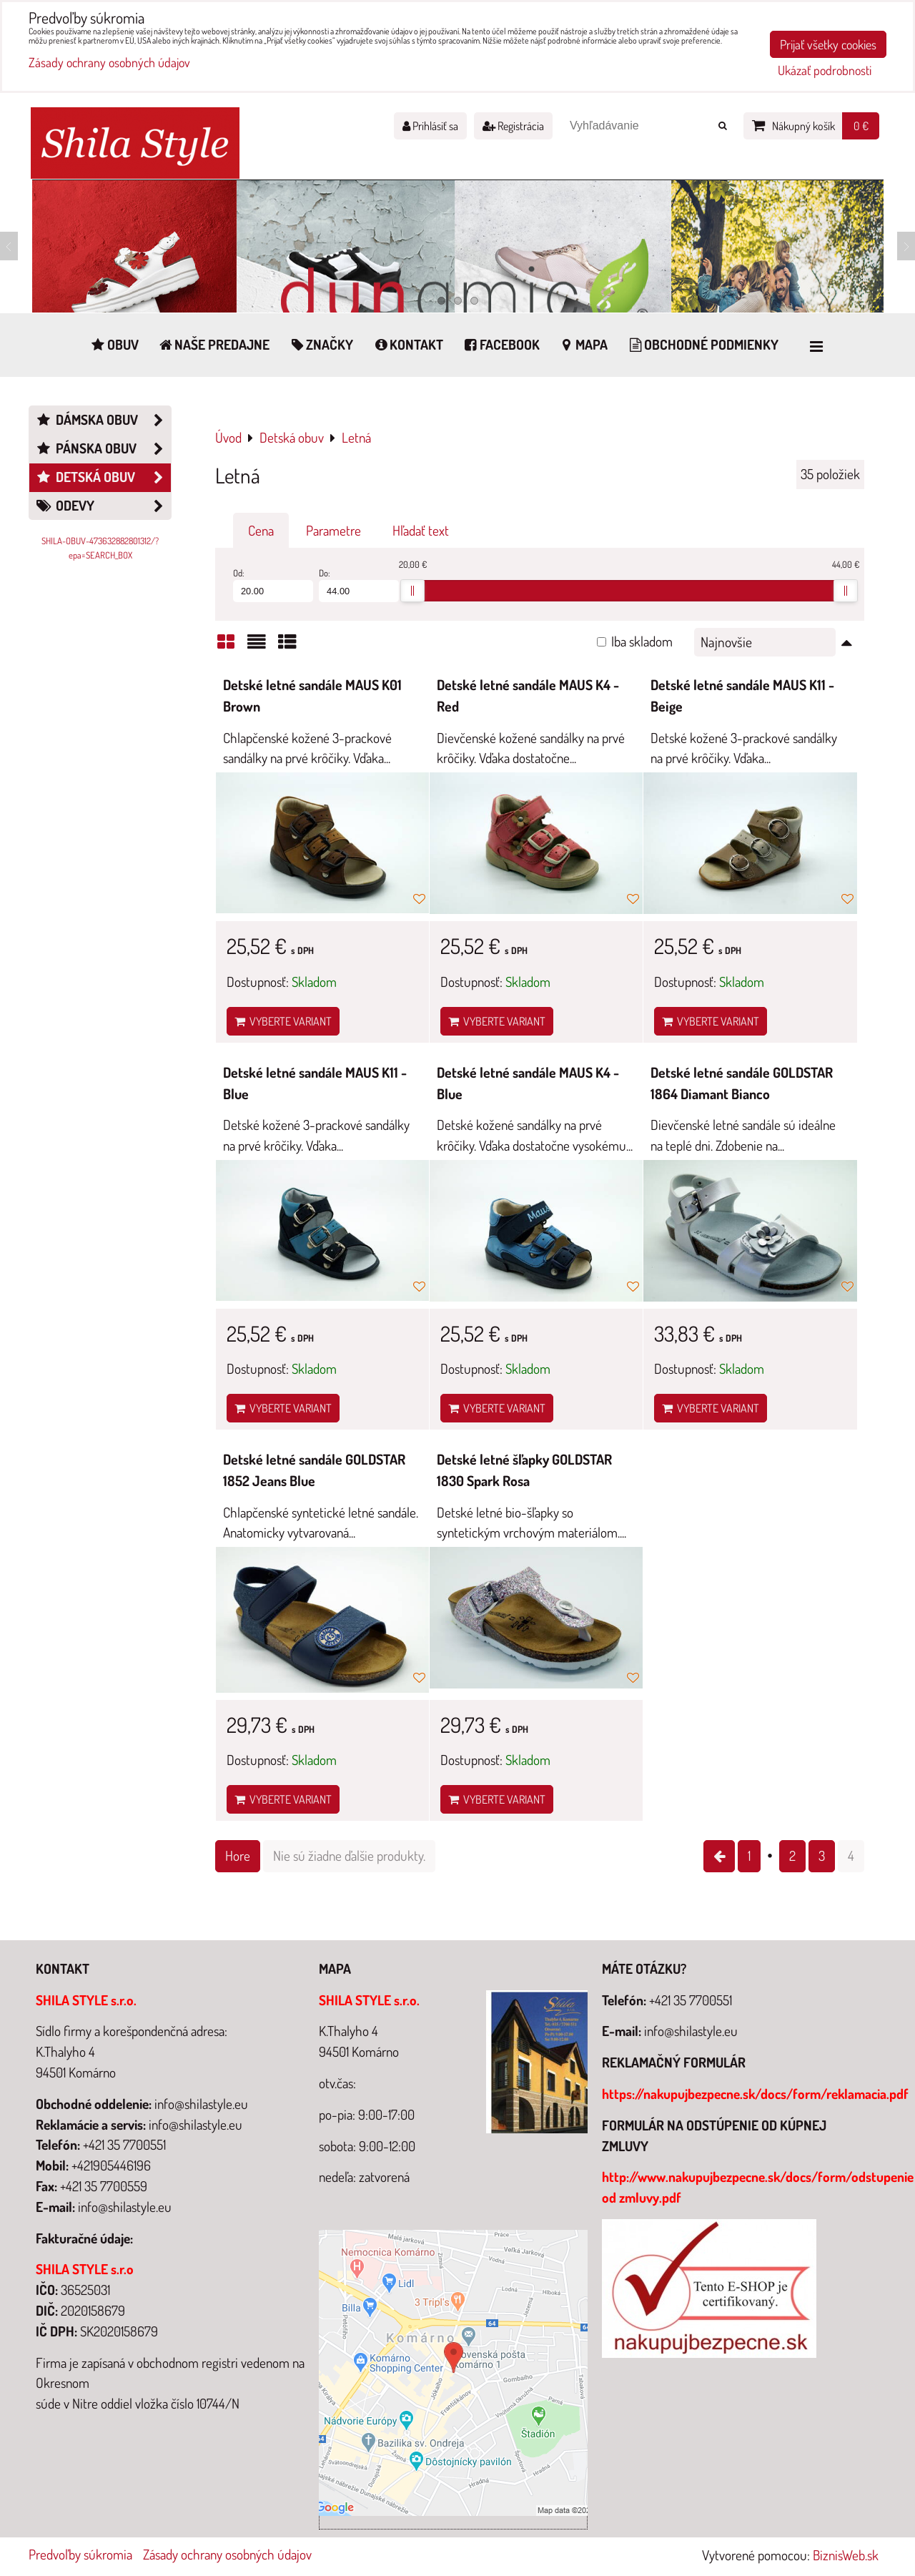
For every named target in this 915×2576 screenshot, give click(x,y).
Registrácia (513, 126)
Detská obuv (103, 477)
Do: (359, 584)
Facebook (501, 344)
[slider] (412, 590)
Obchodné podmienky (702, 344)
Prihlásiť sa (430, 126)
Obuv (114, 344)
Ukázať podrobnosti (824, 71)
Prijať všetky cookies (828, 44)
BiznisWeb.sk (846, 2555)
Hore (237, 1855)
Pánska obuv (103, 449)
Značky (320, 344)
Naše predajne (213, 344)
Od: (273, 584)
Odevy (103, 506)
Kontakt (407, 344)
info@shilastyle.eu (691, 2031)
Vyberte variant (283, 1021)
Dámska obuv (103, 420)
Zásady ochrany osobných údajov (227, 2554)
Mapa (583, 344)
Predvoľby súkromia (80, 2554)
